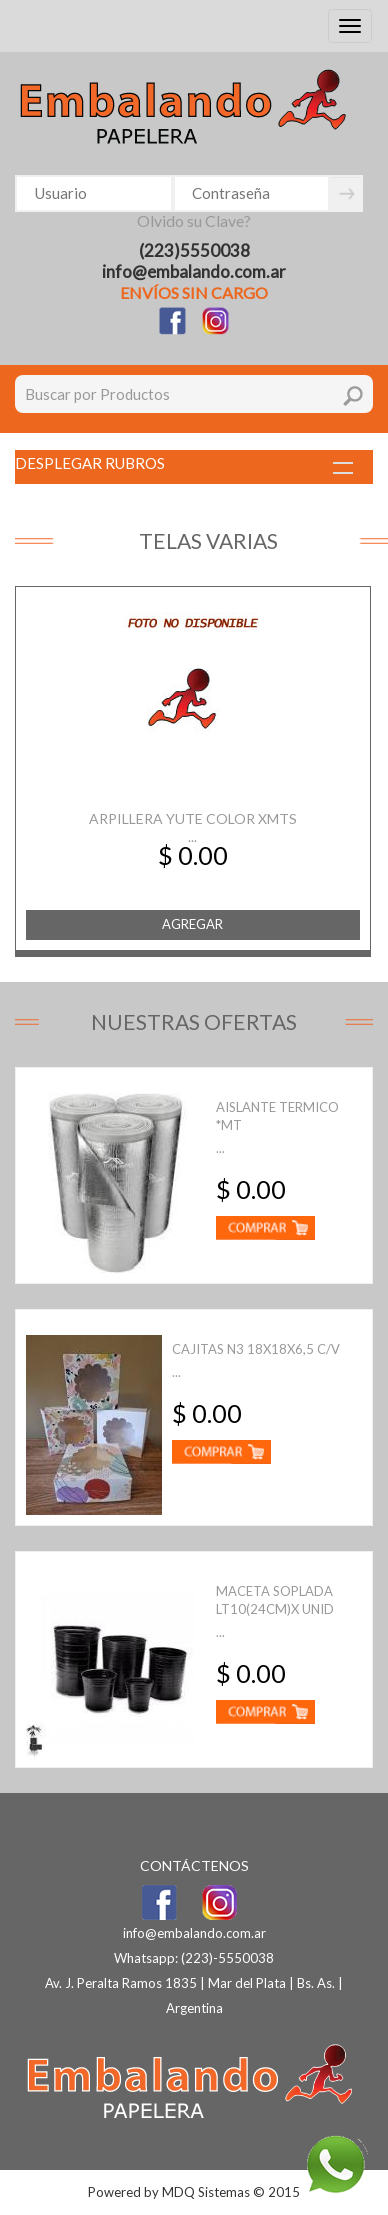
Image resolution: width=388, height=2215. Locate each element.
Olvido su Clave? (194, 220)
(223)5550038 (194, 250)
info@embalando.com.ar (194, 271)
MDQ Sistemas (206, 2192)
